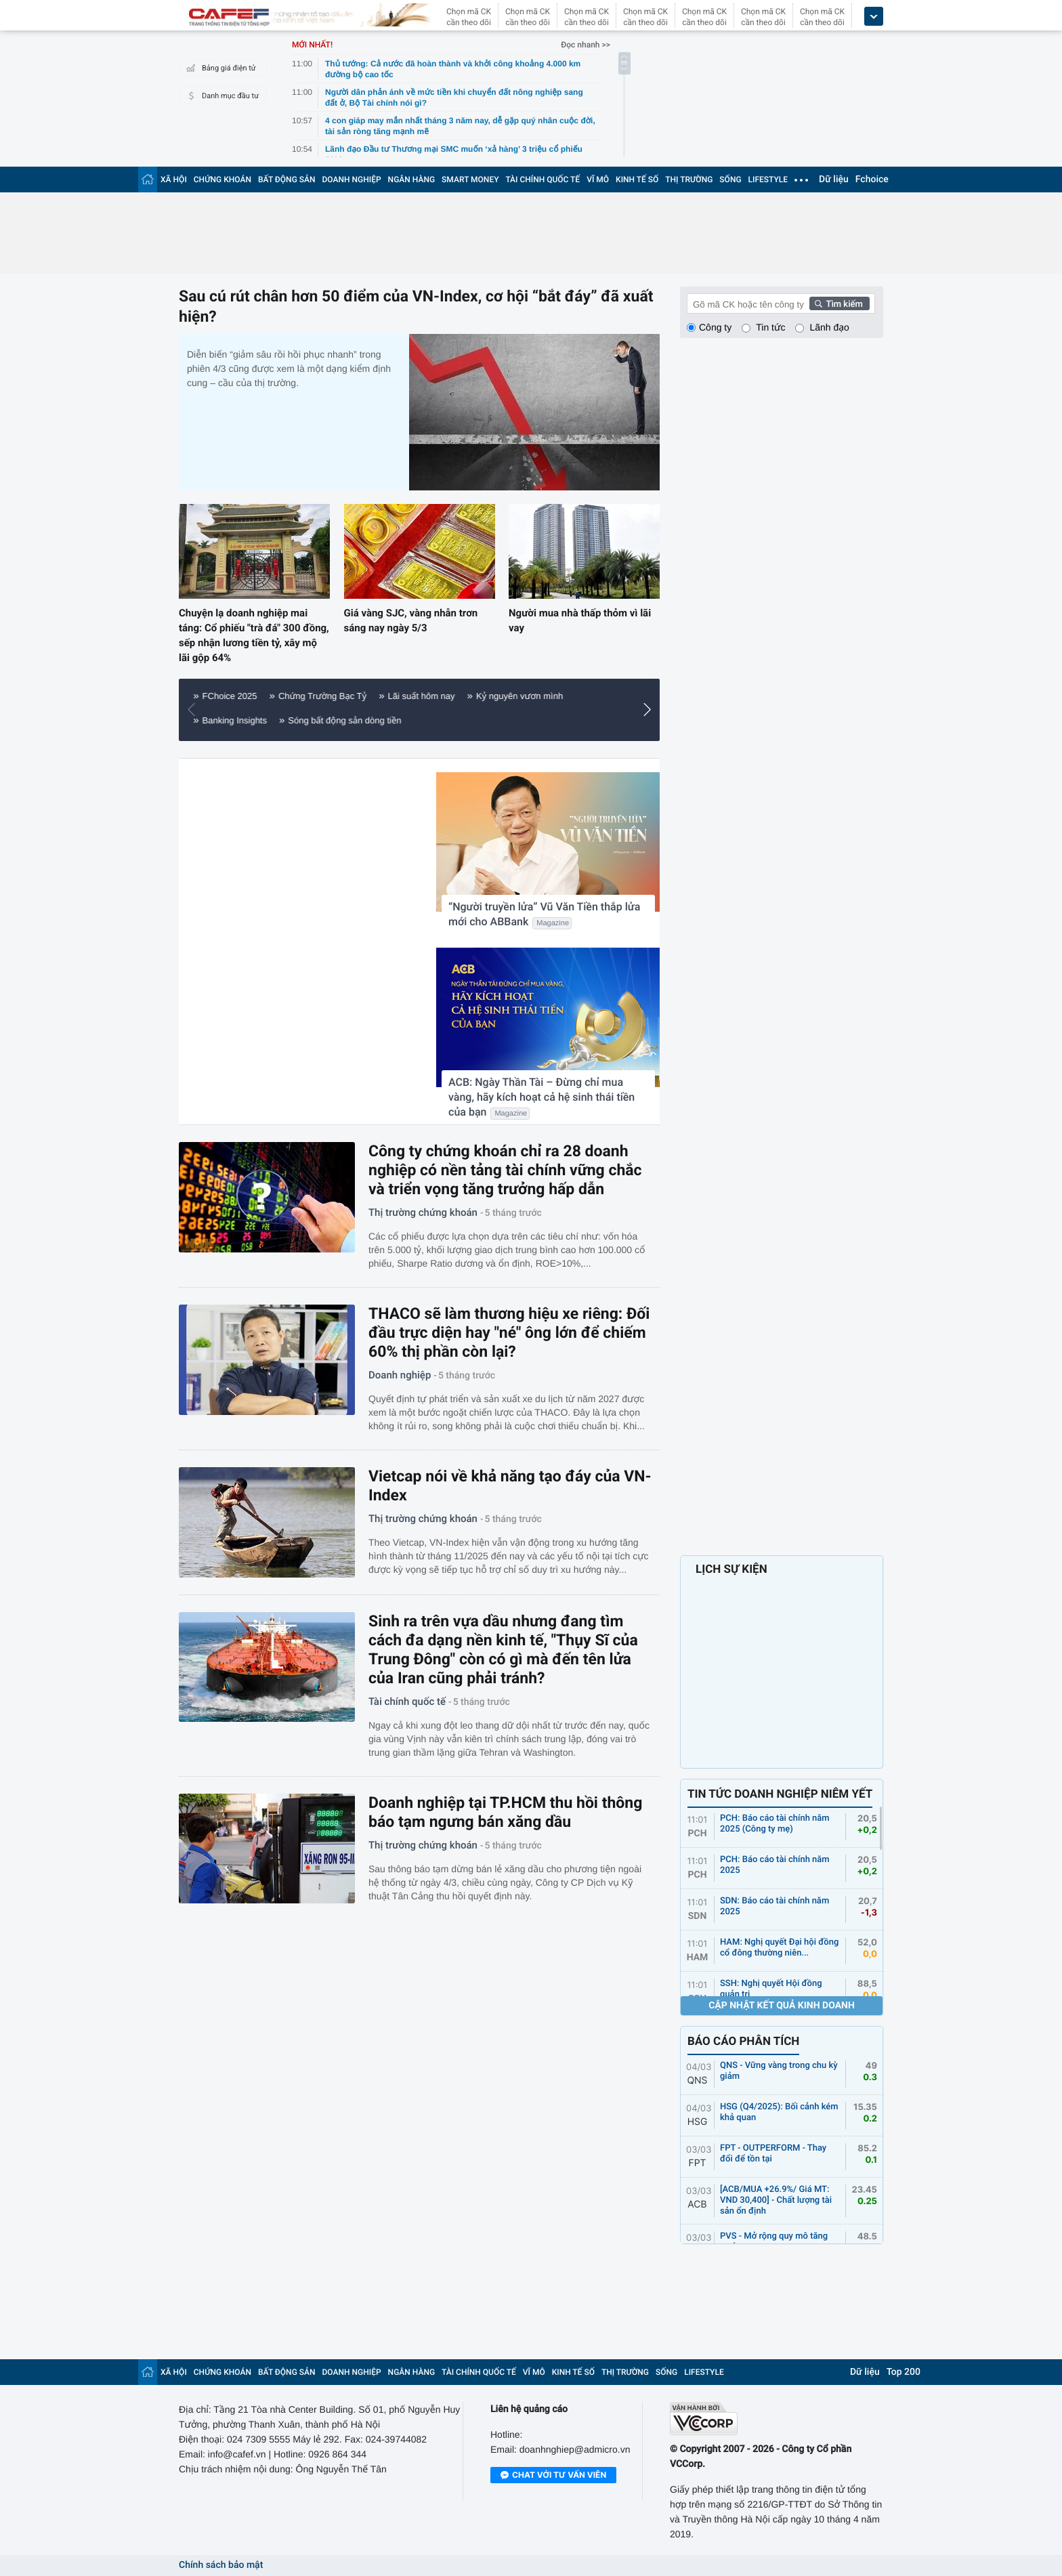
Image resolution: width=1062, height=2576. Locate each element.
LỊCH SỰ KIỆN (731, 1569)
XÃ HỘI (174, 179)
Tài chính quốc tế (407, 1701)
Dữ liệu (834, 179)
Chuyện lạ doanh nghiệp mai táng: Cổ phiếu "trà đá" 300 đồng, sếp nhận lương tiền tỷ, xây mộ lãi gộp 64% (254, 635)
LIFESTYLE (768, 179)
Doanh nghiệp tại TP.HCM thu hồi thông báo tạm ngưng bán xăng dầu (505, 1812)
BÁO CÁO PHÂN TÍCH (743, 2041)
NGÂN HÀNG (412, 179)
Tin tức (770, 327)
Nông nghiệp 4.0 (344, 696)
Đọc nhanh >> (585, 44)
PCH (696, 1833)
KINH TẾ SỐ (637, 179)
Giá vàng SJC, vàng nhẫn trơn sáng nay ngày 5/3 (411, 620)
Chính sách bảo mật (221, 2565)
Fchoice (872, 179)
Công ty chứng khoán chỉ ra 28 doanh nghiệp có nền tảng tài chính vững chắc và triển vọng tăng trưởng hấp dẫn (505, 1170)
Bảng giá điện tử (219, 67)
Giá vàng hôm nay (503, 696)
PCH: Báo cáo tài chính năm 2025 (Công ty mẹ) (775, 1823)
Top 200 (903, 2372)
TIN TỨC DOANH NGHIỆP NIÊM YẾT (779, 1794)
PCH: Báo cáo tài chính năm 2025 (775, 1865)
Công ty (715, 327)
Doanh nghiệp (399, 1375)
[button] (195, 710)
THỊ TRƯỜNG (689, 179)
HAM (697, 1957)
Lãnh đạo (829, 327)
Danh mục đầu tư (221, 95)
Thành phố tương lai (250, 696)
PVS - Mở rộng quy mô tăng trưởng (774, 2241)
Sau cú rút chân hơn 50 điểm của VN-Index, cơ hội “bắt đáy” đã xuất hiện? (416, 306)
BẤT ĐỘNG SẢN (287, 179)
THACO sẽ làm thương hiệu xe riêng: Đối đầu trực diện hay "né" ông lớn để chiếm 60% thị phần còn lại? (509, 1333)
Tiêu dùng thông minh (252, 720)
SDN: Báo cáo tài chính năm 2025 (774, 1906)
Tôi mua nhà (421, 696)
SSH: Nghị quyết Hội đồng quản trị (771, 1989)
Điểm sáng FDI (589, 696)
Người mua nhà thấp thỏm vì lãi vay (580, 620)
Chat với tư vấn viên (553, 2475)
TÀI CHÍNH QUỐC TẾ (542, 179)
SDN (697, 1916)
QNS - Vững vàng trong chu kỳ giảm (779, 2071)
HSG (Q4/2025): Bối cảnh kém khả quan (779, 2112)
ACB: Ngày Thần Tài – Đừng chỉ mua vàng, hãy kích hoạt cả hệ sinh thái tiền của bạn (541, 1097)
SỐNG (730, 179)
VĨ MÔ (598, 179)
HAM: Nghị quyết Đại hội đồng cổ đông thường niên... (779, 1947)
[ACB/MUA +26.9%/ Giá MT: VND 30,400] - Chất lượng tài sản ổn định (776, 2200)
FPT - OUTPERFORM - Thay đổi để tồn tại (773, 2153)
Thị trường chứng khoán (422, 1212)
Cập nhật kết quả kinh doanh (781, 2005)
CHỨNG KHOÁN (222, 179)
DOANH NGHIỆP (351, 179)
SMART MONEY (470, 179)
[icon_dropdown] (873, 16)
